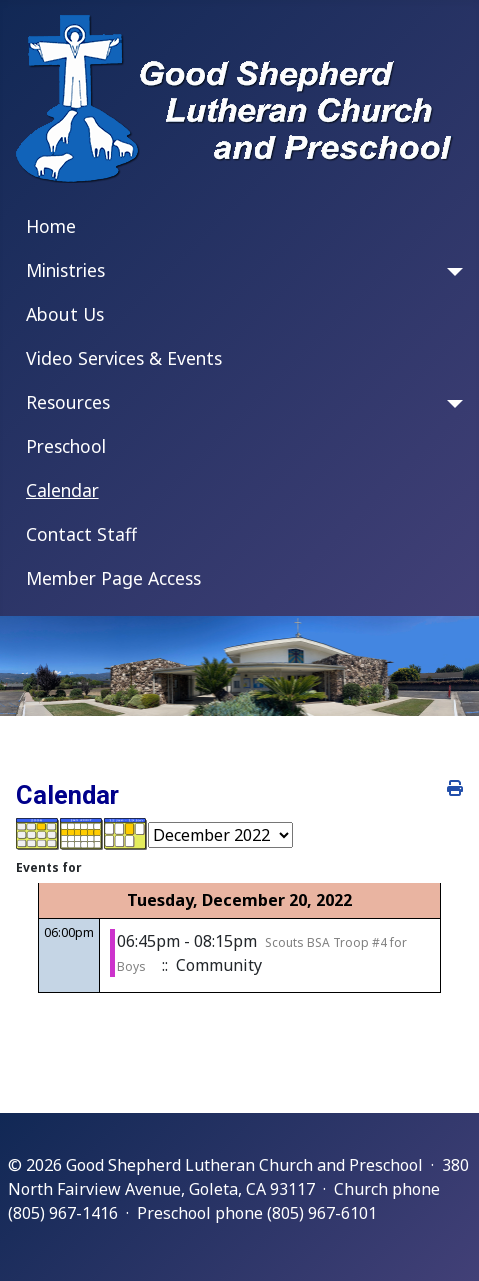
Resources (68, 402)
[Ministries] (450, 272)
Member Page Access (113, 578)
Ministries (65, 270)
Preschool (66, 446)
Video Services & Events (124, 358)
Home (51, 226)
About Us (65, 314)
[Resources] (450, 404)
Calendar (62, 490)
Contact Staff (81, 534)
